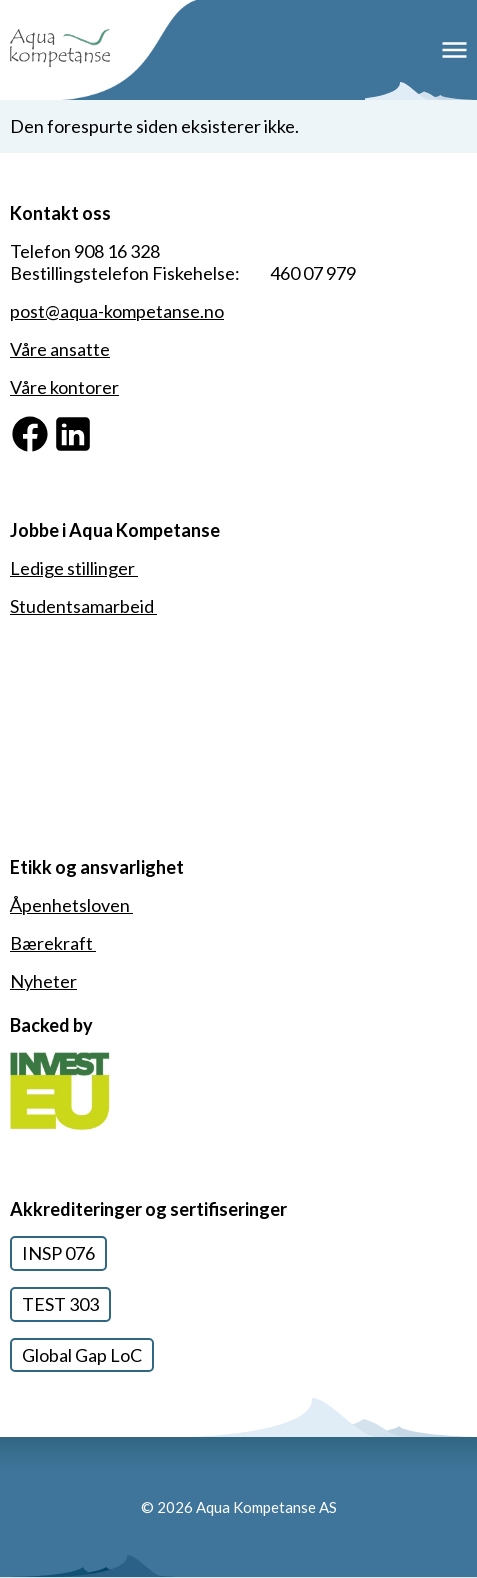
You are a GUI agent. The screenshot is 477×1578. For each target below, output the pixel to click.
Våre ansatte (60, 349)
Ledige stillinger (74, 568)
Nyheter (43, 981)
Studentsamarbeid (83, 606)
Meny (454, 50)
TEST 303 (60, 1304)
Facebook (49, 424)
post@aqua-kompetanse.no (117, 311)
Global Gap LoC (82, 1355)
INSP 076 (58, 1253)
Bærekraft (53, 943)
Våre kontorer (64, 387)
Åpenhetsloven (71, 905)
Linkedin (86, 424)
